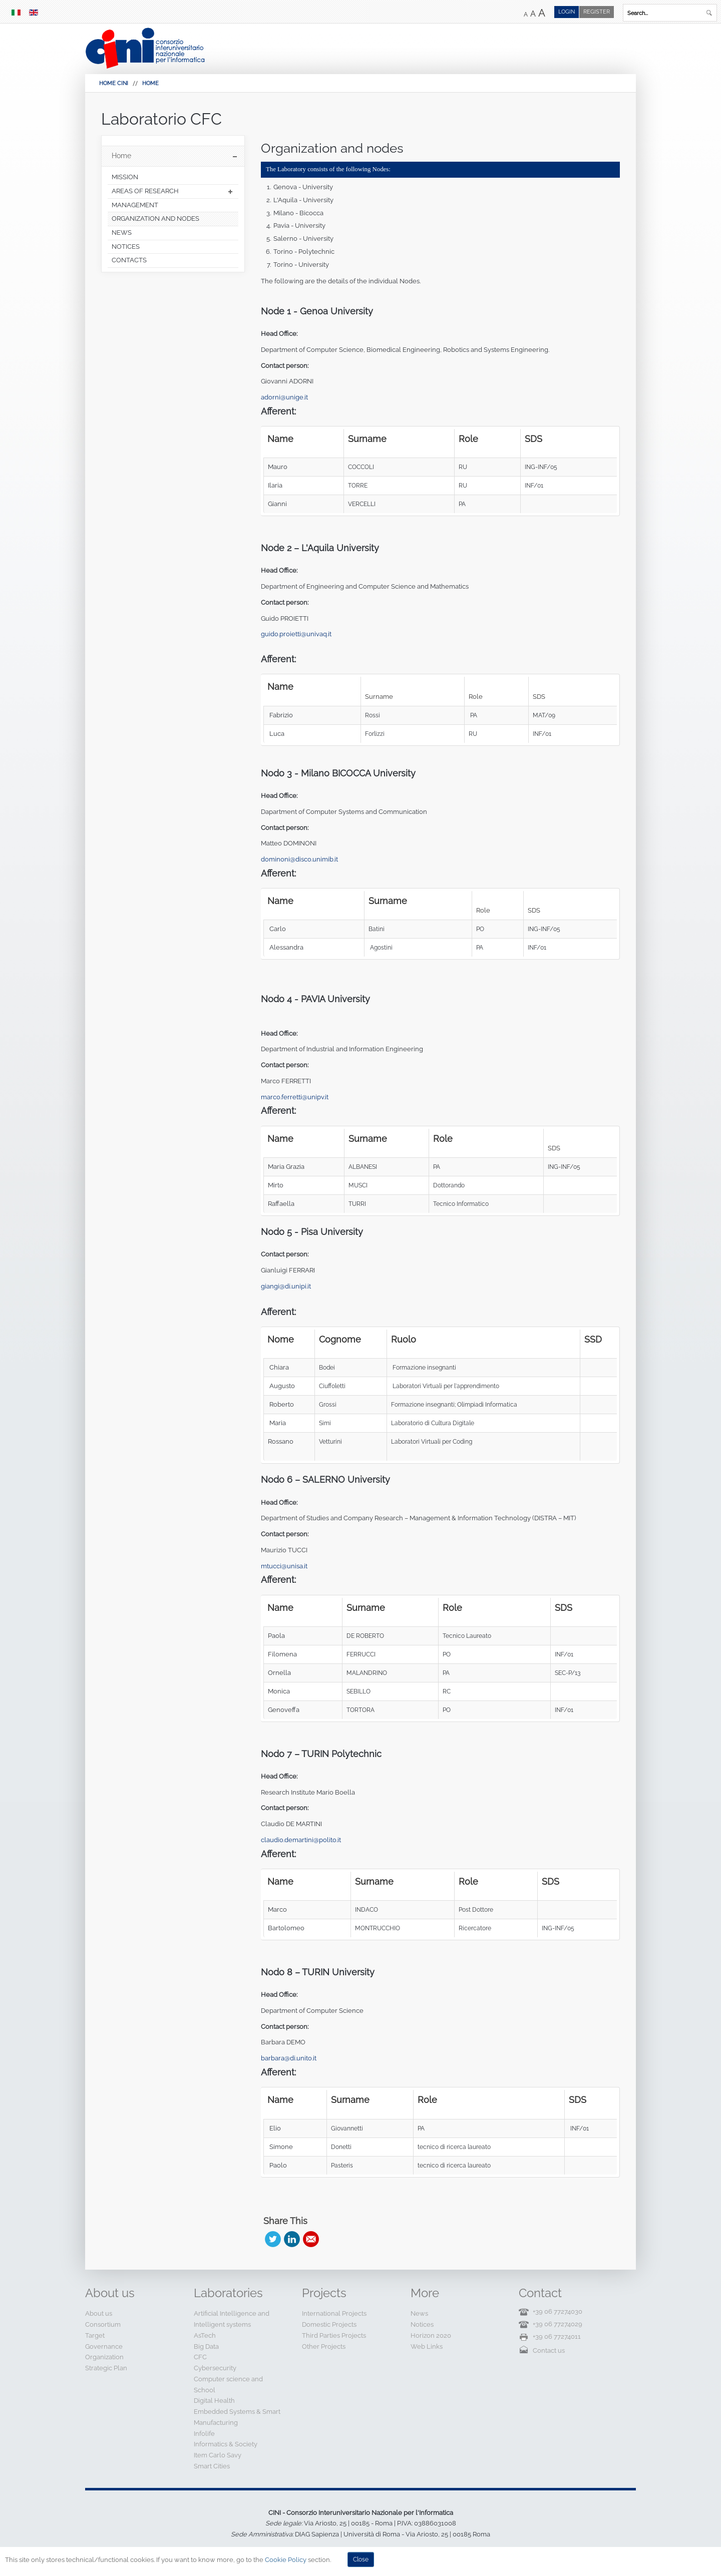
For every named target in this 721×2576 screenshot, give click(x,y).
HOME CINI (113, 83)
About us (98, 2313)
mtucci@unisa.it (284, 1566)
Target (95, 2335)
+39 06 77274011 (557, 2336)
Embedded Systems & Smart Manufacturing (237, 2417)
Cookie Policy (285, 2559)
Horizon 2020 (431, 2335)
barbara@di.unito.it (288, 2058)
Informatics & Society (225, 2444)
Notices (422, 2324)
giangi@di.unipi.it (286, 1286)
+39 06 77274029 (557, 2324)
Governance (104, 2346)
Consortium (103, 2324)
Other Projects (323, 2346)
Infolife (204, 2433)
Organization (104, 2357)
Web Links (427, 2346)
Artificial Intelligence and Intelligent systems (231, 2319)
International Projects (334, 2313)
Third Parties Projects (334, 2335)
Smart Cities (212, 2466)
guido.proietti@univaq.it (296, 634)
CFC (200, 2357)
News (419, 2313)
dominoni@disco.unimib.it (299, 859)
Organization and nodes (332, 148)
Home (150, 83)
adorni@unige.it (284, 397)
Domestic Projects (329, 2324)
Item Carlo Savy (217, 2455)
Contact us (549, 2350)
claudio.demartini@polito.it (301, 1840)
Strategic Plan (106, 2368)
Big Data (206, 2346)
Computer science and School (228, 2384)
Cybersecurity (215, 2368)
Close (361, 2559)
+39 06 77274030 (557, 2311)
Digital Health (214, 2400)
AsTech (205, 2335)
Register (596, 12)
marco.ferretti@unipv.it (294, 1097)
